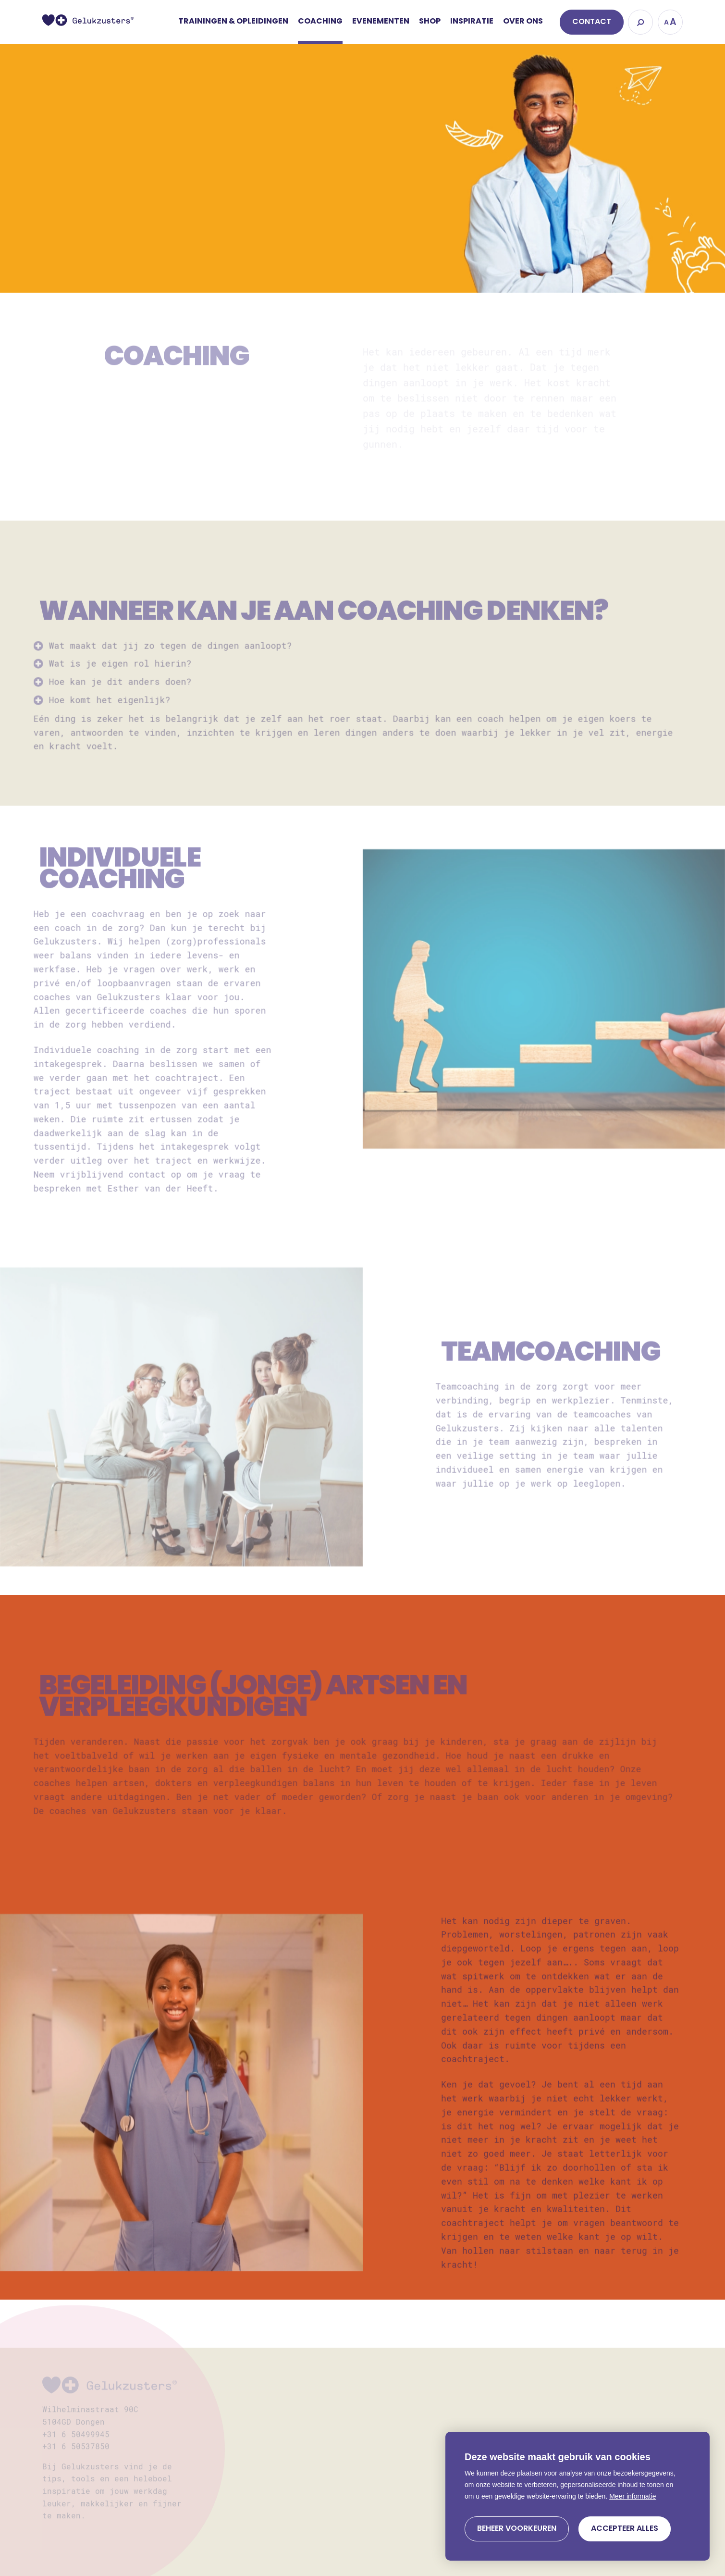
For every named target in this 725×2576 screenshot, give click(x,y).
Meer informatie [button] (632, 2496)
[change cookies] (517, 2528)
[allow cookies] (624, 2528)
